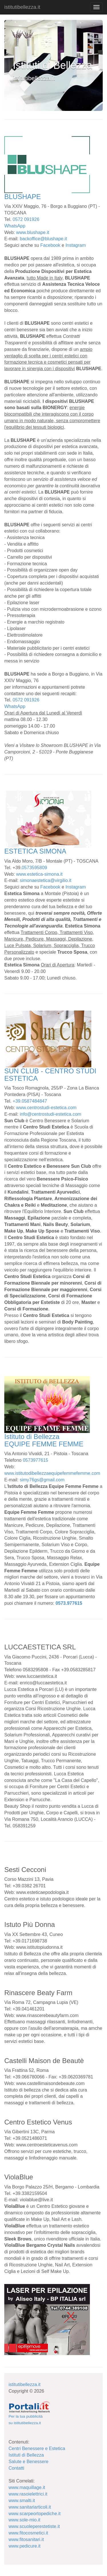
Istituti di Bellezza (26, 2455)
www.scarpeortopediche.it (34, 2513)
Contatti (16, 2468)
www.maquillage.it (27, 2487)
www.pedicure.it (25, 2546)
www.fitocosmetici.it (28, 2533)
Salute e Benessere (29, 2461)
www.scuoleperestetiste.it (34, 2526)
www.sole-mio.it (24, 2519)
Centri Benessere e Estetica (37, 2448)
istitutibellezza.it (22, 7)
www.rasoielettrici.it (28, 2494)
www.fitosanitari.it (26, 2539)
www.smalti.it (22, 2500)
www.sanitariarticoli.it (30, 2507)
